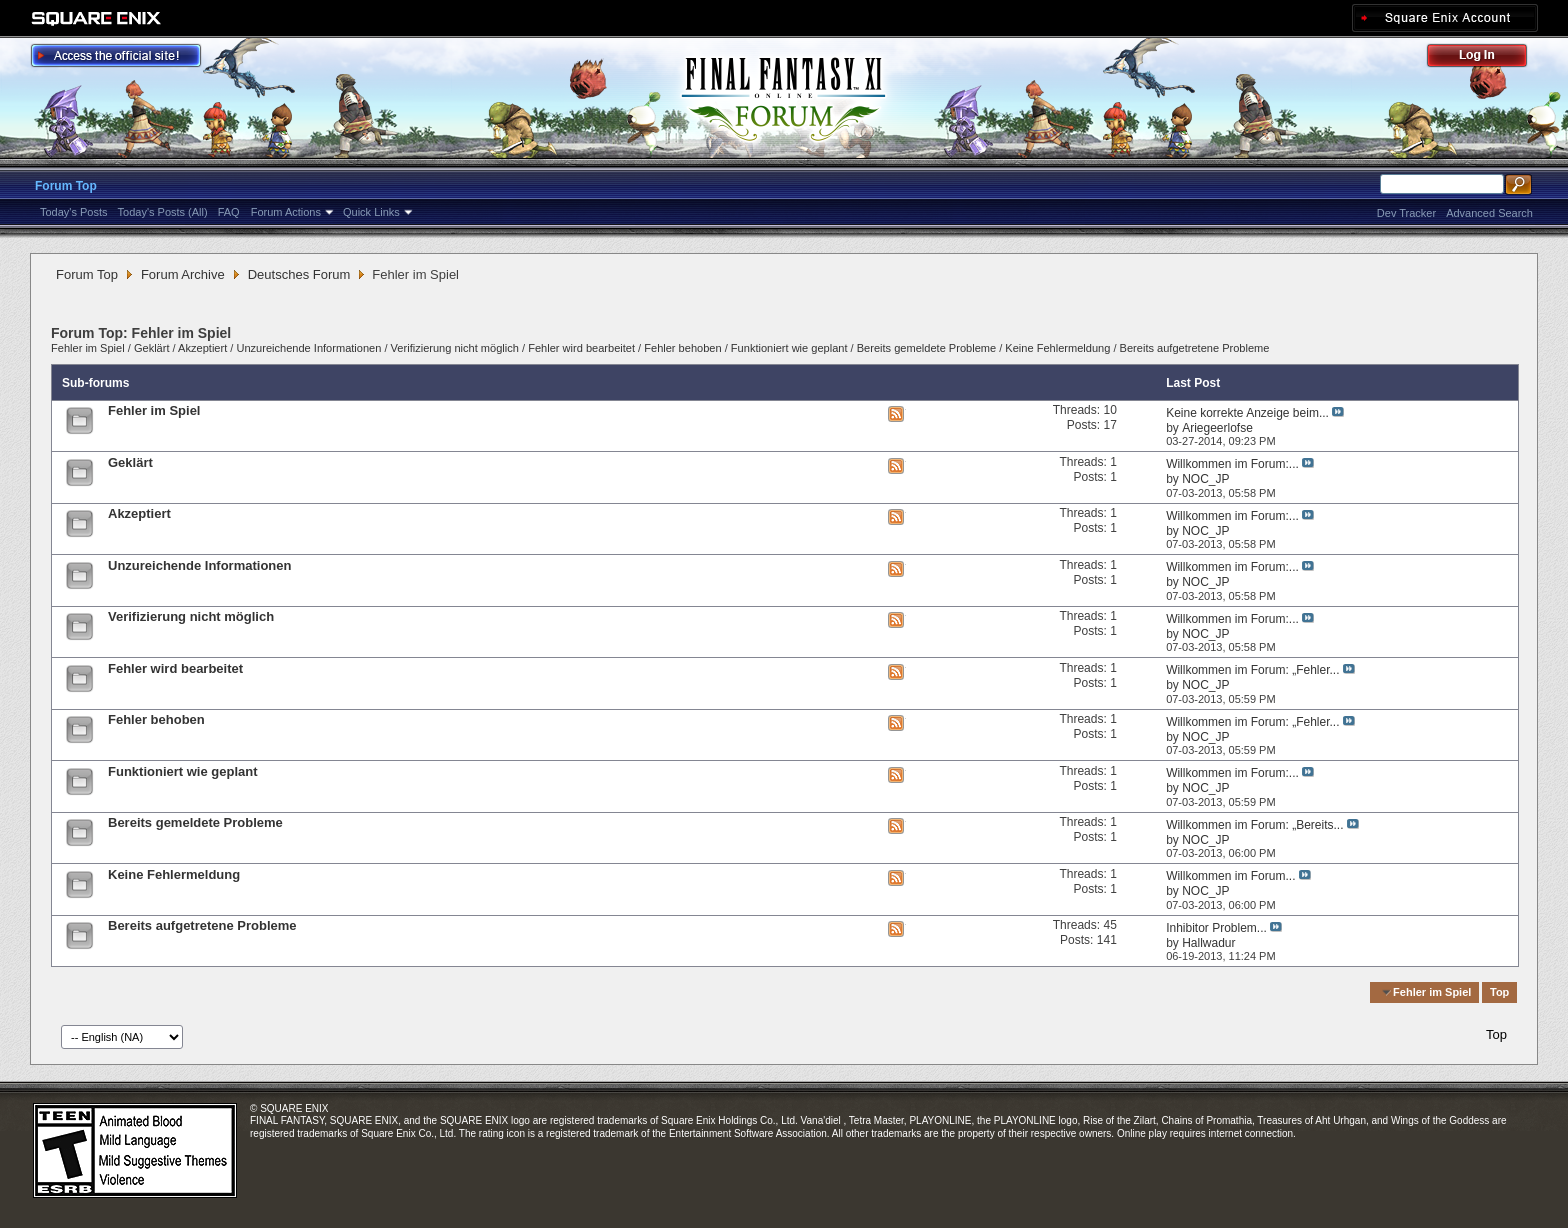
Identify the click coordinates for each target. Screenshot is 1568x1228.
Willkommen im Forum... (1230, 876)
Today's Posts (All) (163, 212)
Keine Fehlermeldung (1057, 348)
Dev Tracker (1406, 213)
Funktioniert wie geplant (789, 348)
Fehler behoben (682, 348)
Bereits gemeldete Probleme (926, 348)
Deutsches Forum (299, 274)
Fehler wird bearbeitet (581, 348)
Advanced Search (1489, 213)
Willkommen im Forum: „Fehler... (1252, 670)
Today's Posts (74, 212)
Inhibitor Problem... (1216, 928)
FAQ (229, 212)
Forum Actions (286, 212)
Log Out (1487, 58)
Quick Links (371, 212)
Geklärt (152, 348)
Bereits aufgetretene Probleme (1195, 348)
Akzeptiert (202, 348)
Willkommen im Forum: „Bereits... (1254, 825)
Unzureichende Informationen (308, 348)
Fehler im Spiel (88, 348)
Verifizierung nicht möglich (455, 348)
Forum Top (66, 186)
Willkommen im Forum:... (1232, 464)
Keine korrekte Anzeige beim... (1247, 413)
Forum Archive (183, 274)
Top (1499, 992)
